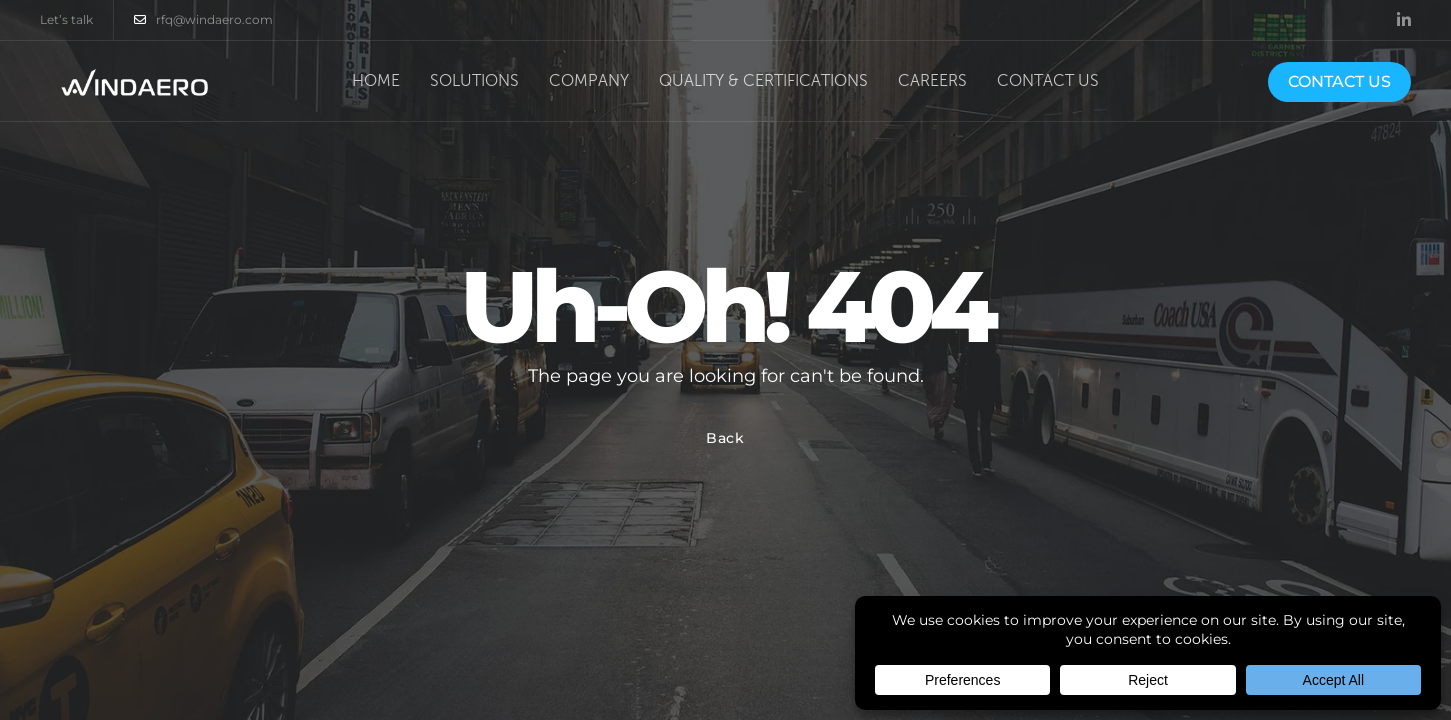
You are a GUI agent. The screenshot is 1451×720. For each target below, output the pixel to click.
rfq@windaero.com (203, 20)
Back (725, 438)
